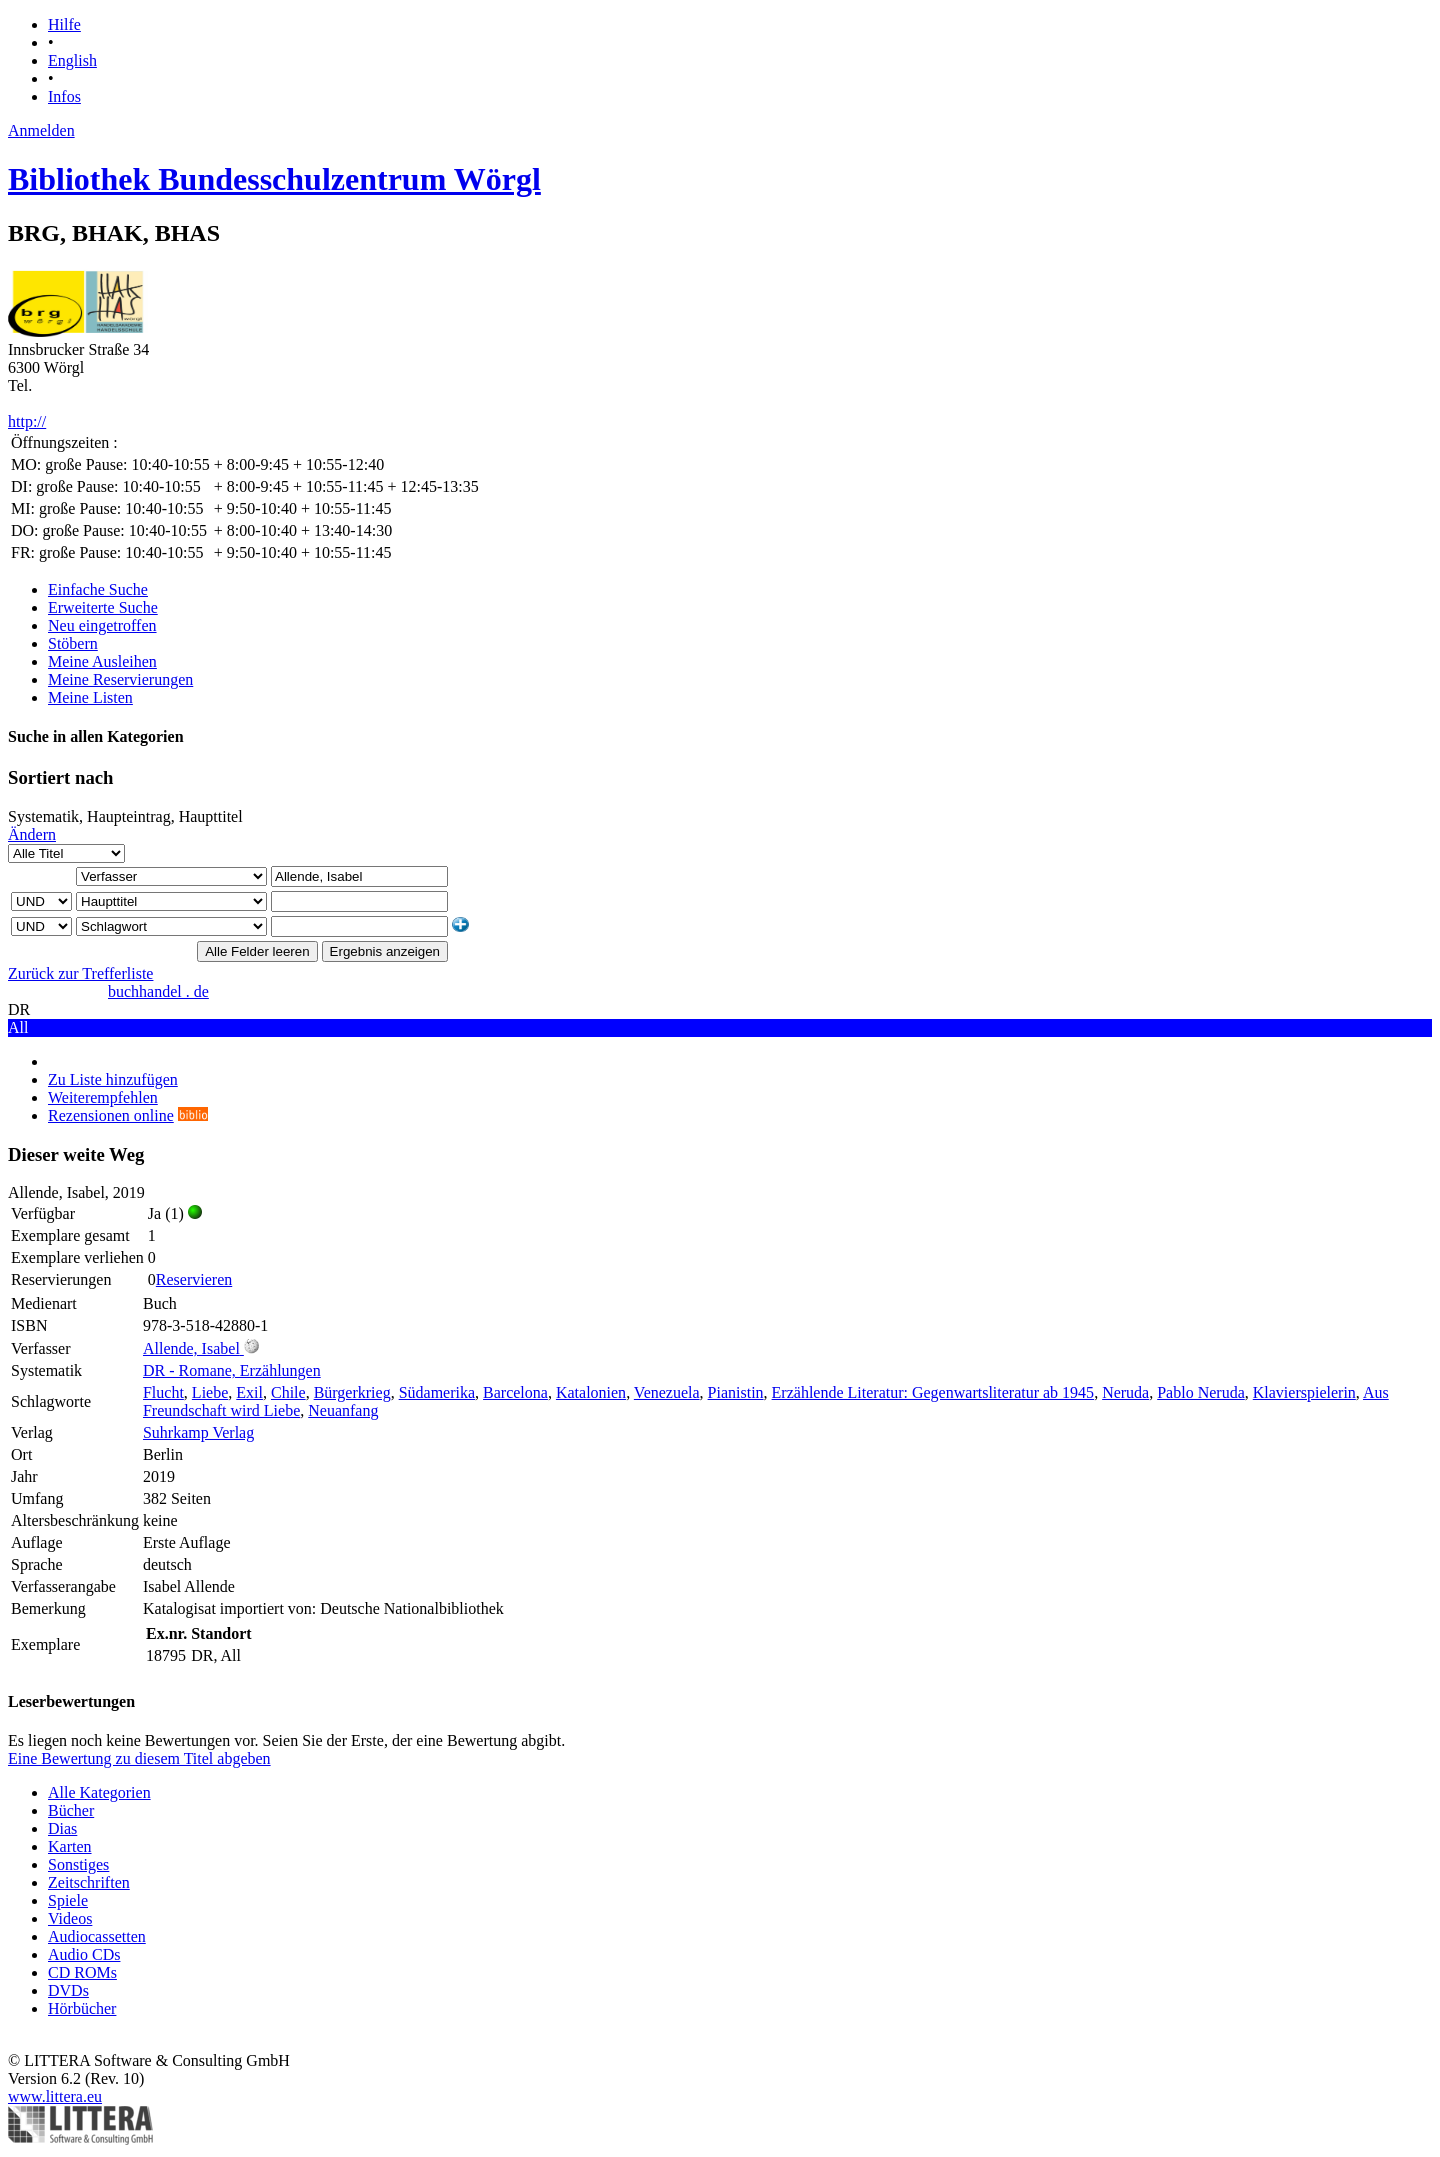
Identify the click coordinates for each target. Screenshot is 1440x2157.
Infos (64, 96)
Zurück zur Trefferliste (80, 973)
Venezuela (667, 1392)
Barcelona (515, 1392)
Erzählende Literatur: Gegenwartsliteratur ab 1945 (933, 1392)
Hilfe (64, 24)
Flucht (163, 1392)
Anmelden (41, 130)
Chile (288, 1392)
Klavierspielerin (1304, 1392)
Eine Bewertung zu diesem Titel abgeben (139, 1758)
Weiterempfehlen (103, 1097)
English (72, 60)
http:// (27, 421)
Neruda (1125, 1392)
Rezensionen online (111, 1115)
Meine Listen (90, 697)
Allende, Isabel (191, 1348)
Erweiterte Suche (103, 607)
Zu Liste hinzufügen (113, 1079)
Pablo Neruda (1201, 1392)
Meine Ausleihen (102, 661)
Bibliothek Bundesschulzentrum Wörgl (274, 179)
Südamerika (437, 1392)
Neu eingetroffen (102, 625)
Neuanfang (343, 1410)
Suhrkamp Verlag (198, 1432)
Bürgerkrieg (352, 1392)
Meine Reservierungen (120, 679)
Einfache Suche (98, 589)
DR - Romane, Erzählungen (232, 1370)
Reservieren (194, 1279)
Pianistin (736, 1392)
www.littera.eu (55, 2096)
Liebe (210, 1392)
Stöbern (73, 643)
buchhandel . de (158, 991)
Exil (249, 1392)
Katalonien (591, 1392)
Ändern (32, 834)
